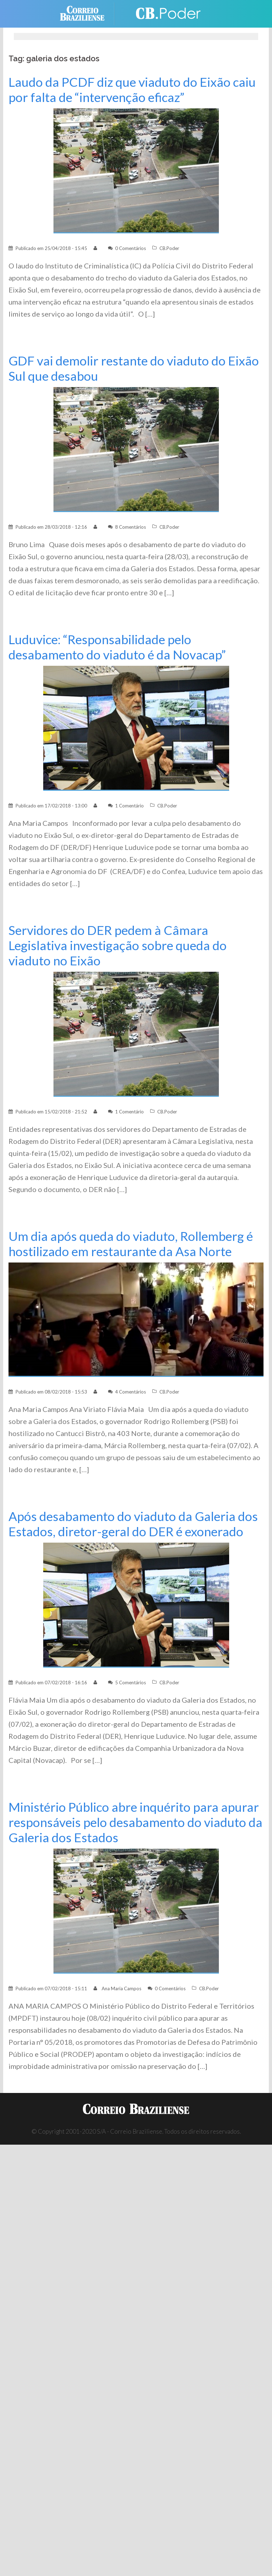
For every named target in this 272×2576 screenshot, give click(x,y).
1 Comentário (129, 805)
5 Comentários (130, 1682)
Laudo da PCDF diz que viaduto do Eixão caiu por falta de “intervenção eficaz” (132, 89)
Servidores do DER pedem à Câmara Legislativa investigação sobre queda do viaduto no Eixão (117, 945)
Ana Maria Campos (121, 1988)
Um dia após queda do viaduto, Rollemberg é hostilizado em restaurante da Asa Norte (130, 1244)
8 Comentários (130, 527)
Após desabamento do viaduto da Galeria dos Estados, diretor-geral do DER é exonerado (133, 1524)
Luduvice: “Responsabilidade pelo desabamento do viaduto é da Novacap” (117, 647)
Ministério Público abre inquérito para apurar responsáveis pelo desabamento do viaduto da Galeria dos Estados (135, 1822)
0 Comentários (130, 248)
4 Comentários (130, 1392)
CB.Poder (169, 248)
